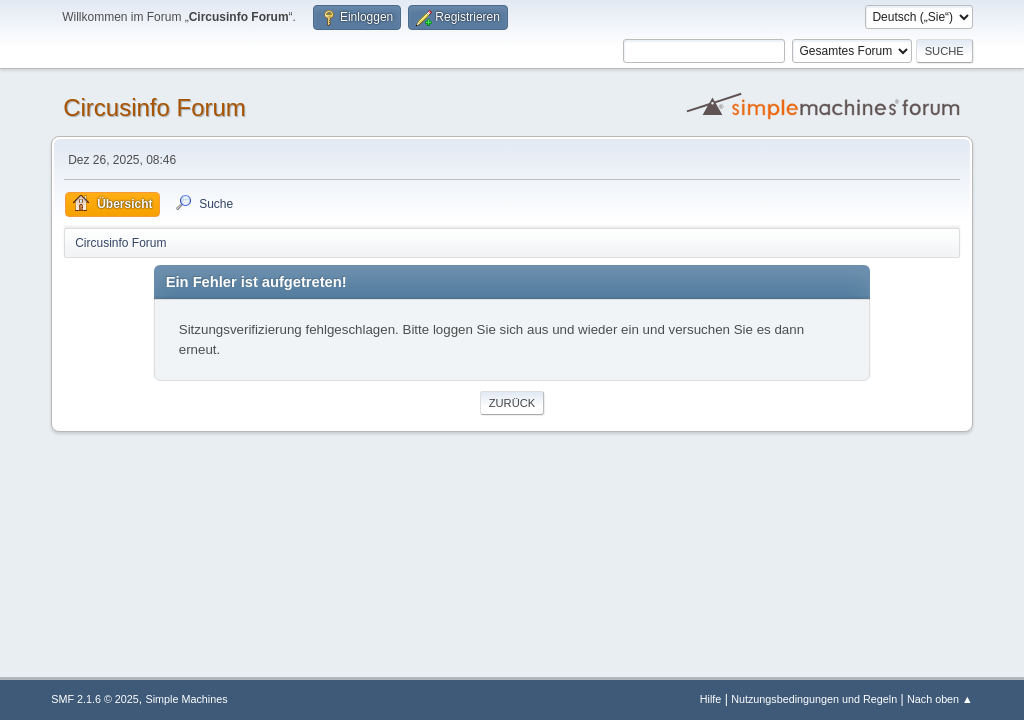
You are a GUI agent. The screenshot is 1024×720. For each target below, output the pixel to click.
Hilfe (711, 699)
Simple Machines (187, 699)
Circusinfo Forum (154, 107)
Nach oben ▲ (940, 699)
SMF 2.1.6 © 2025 (95, 699)
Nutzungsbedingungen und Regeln (814, 699)
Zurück (512, 403)
